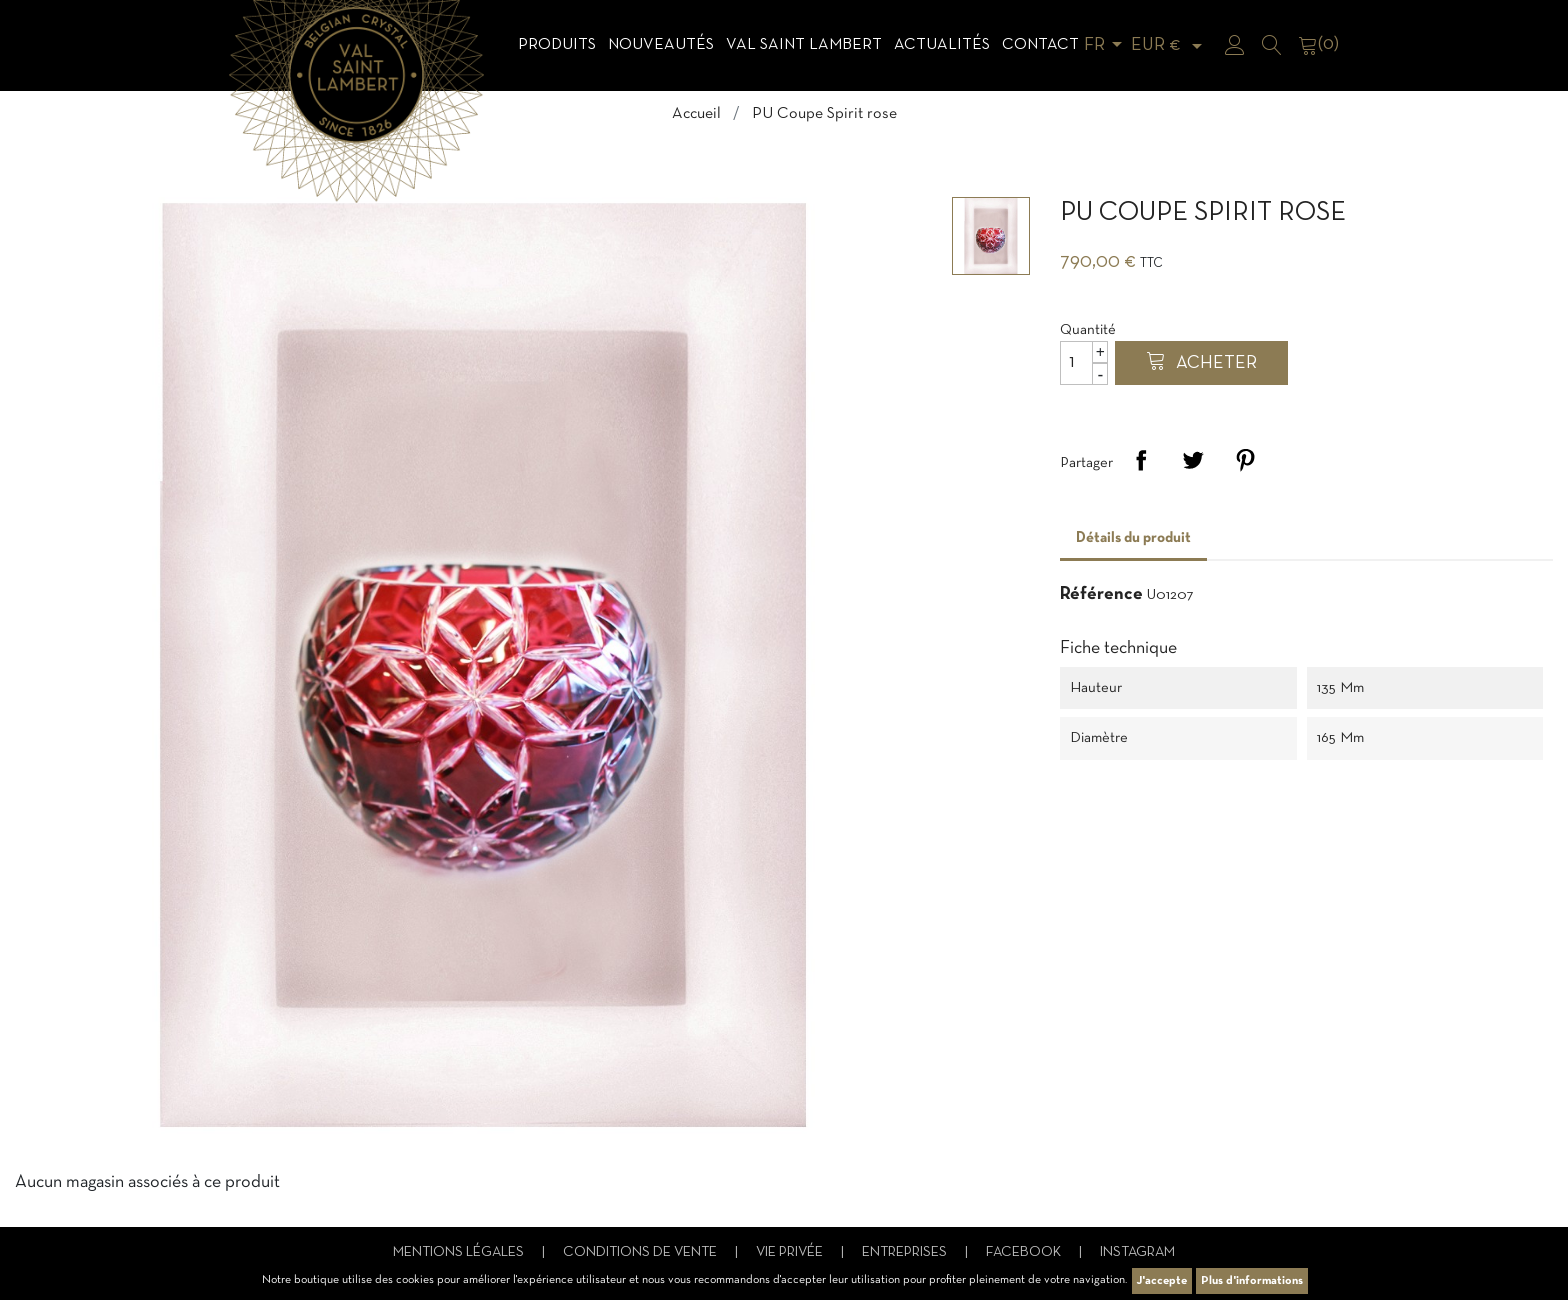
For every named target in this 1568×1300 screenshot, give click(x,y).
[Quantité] (1084, 363)
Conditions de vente (641, 1252)
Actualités (942, 45)
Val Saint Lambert (804, 45)
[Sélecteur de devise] (1170, 45)
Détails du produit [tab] (1133, 538)
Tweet (1193, 460)
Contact (1040, 45)
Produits (557, 45)
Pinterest (1245, 460)
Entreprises (906, 1252)
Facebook (1025, 1252)
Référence (1101, 594)
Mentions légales (460, 1252)
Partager (1141, 460)
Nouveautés (661, 45)
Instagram (1137, 1252)
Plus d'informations (1252, 1281)
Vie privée (791, 1252)
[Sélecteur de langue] (1106, 45)
